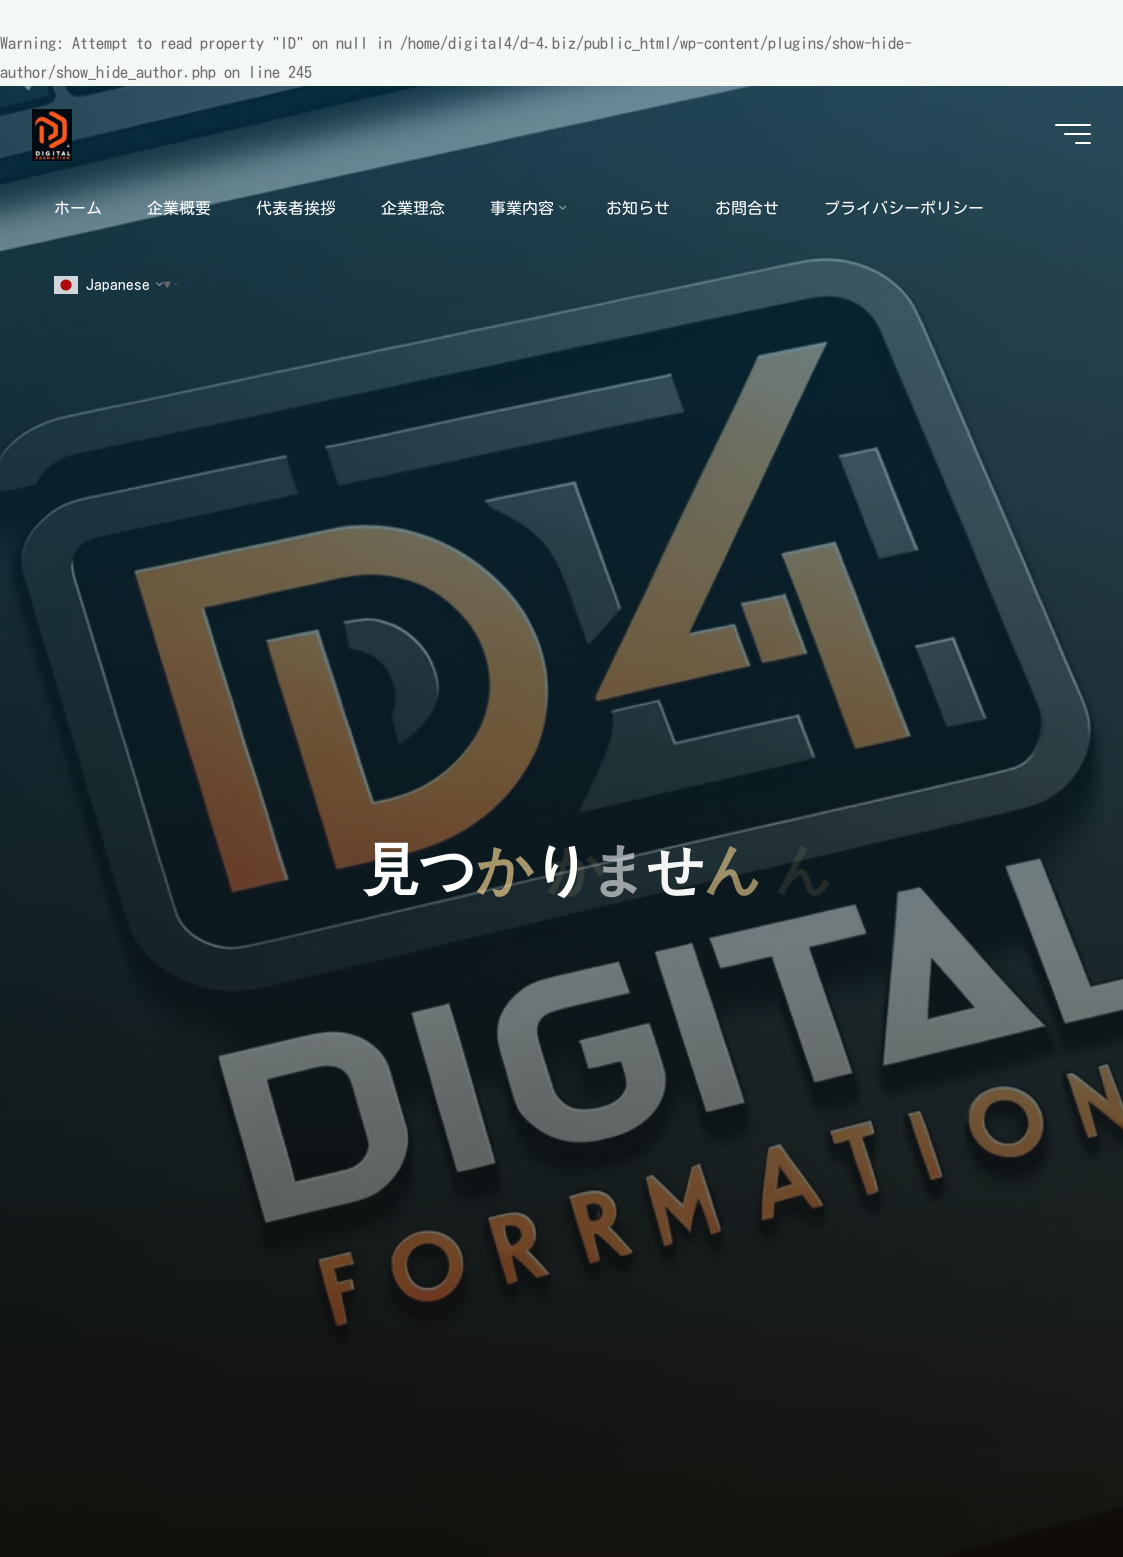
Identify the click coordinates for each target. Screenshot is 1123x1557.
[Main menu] (1073, 134)
